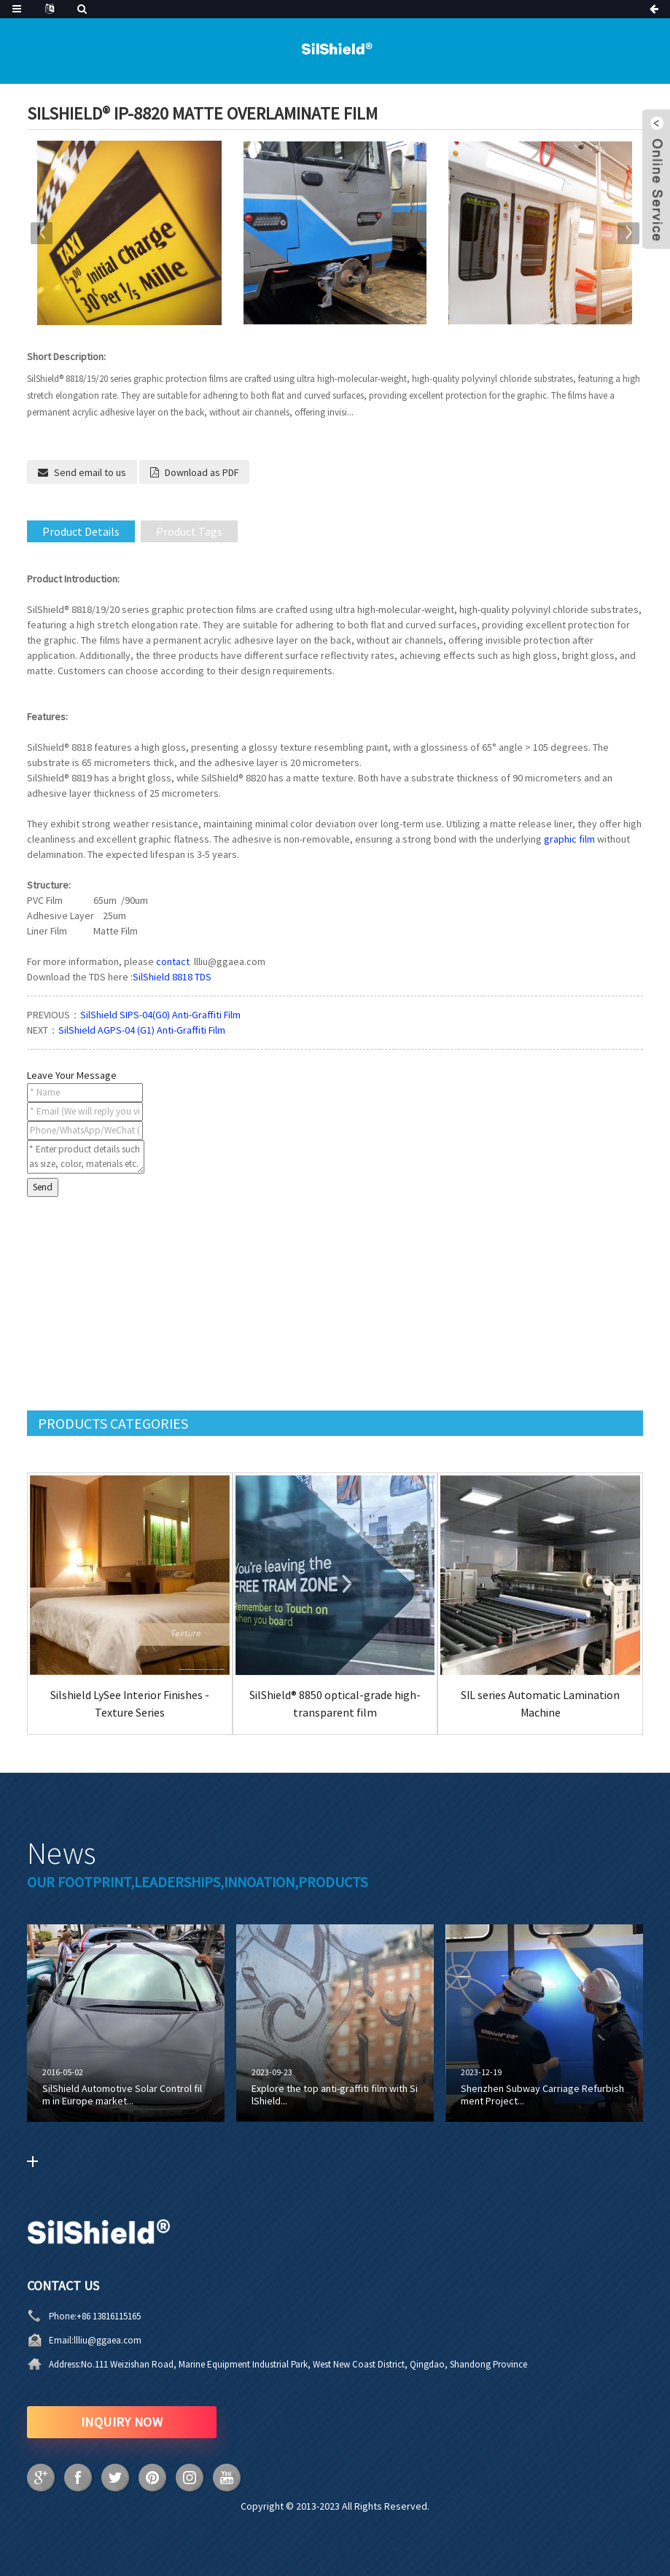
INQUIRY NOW (122, 2421)
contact (173, 961)
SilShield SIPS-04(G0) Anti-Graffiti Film (160, 1014)
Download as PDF (201, 472)
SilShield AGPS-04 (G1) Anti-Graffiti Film (141, 1030)
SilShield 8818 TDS (172, 976)
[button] (628, 233)
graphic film (569, 839)
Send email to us (90, 472)
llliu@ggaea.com (107, 2340)
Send (42, 1187)
